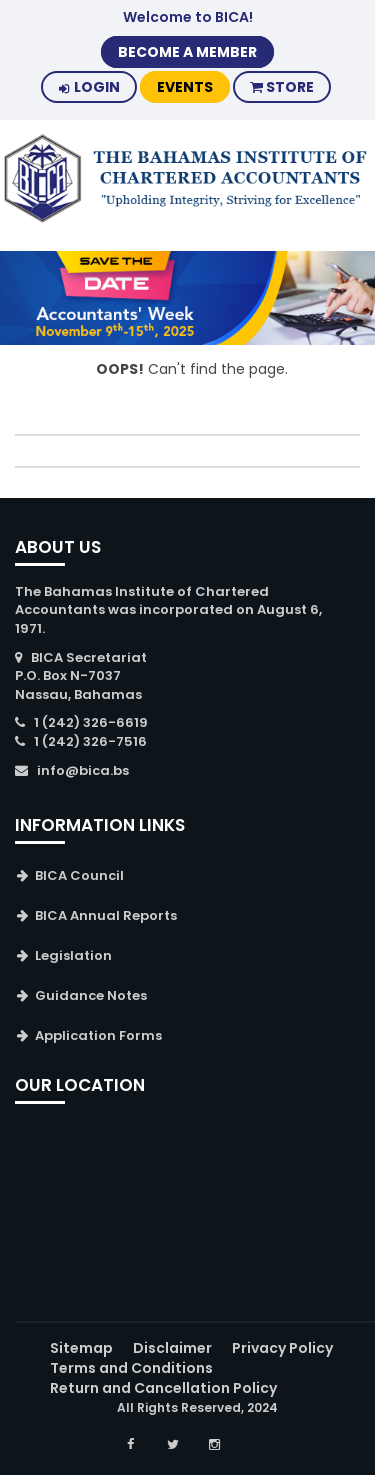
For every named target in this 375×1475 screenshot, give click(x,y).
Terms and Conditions (131, 1368)
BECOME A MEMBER (187, 52)
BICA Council (79, 875)
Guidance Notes (91, 995)
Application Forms (98, 1035)
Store (282, 87)
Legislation (73, 955)
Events (185, 87)
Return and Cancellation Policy (163, 1388)
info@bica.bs (83, 770)
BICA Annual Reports (106, 915)
